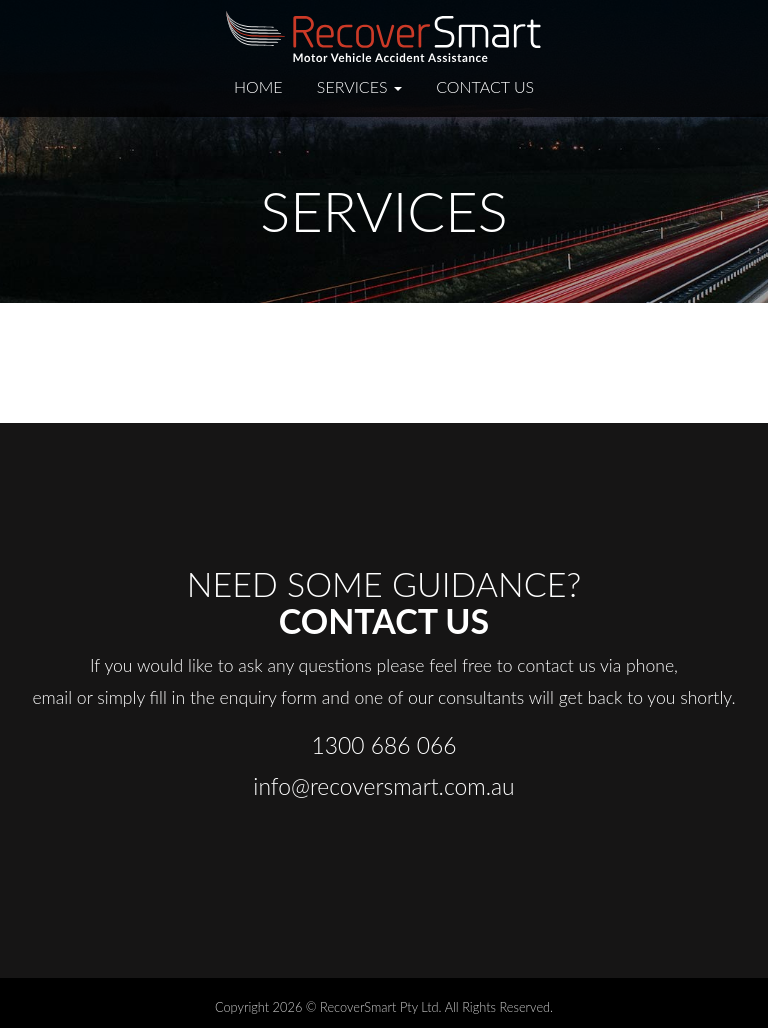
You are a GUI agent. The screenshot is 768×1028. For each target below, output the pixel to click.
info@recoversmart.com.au (383, 786)
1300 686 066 (383, 745)
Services (359, 86)
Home (258, 86)
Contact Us (485, 86)
